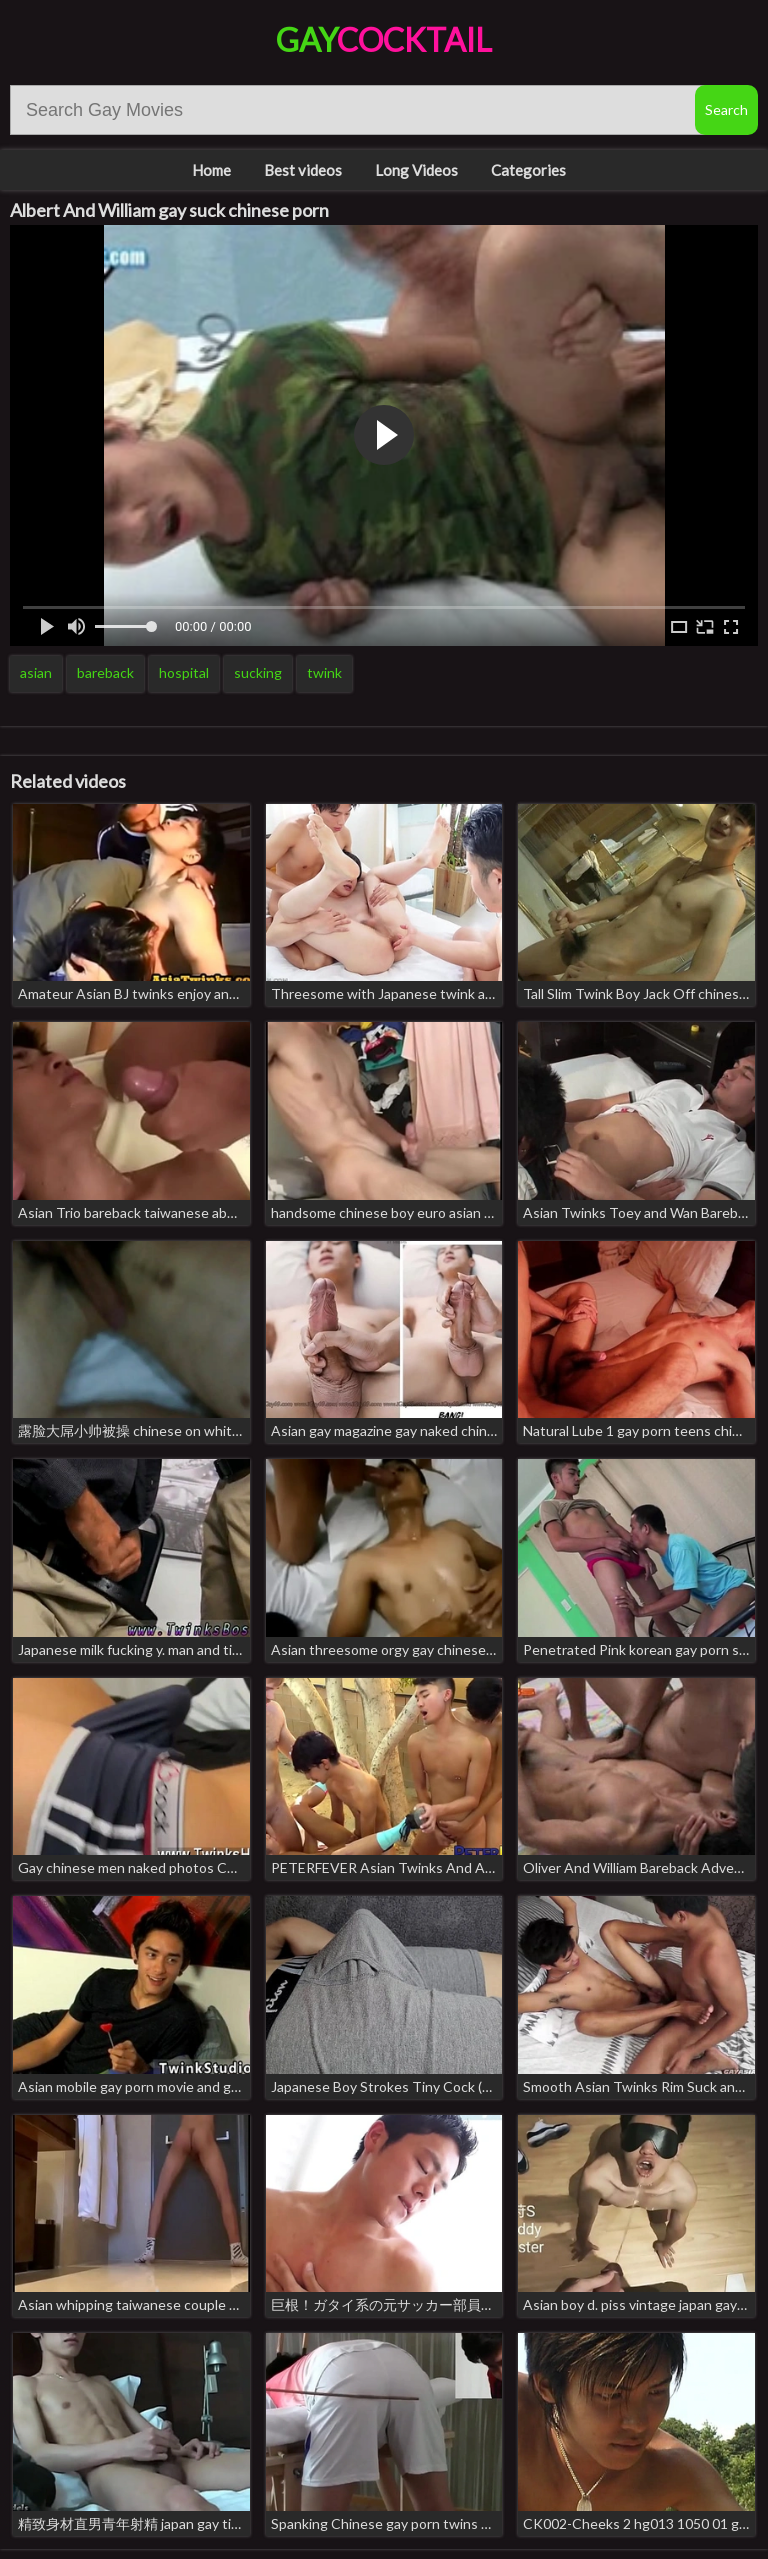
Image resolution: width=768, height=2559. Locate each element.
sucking (258, 672)
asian (36, 672)
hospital (184, 672)
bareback (105, 672)
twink (324, 672)
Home (211, 170)
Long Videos (416, 170)
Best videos (303, 170)
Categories (528, 170)
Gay (384, 39)
